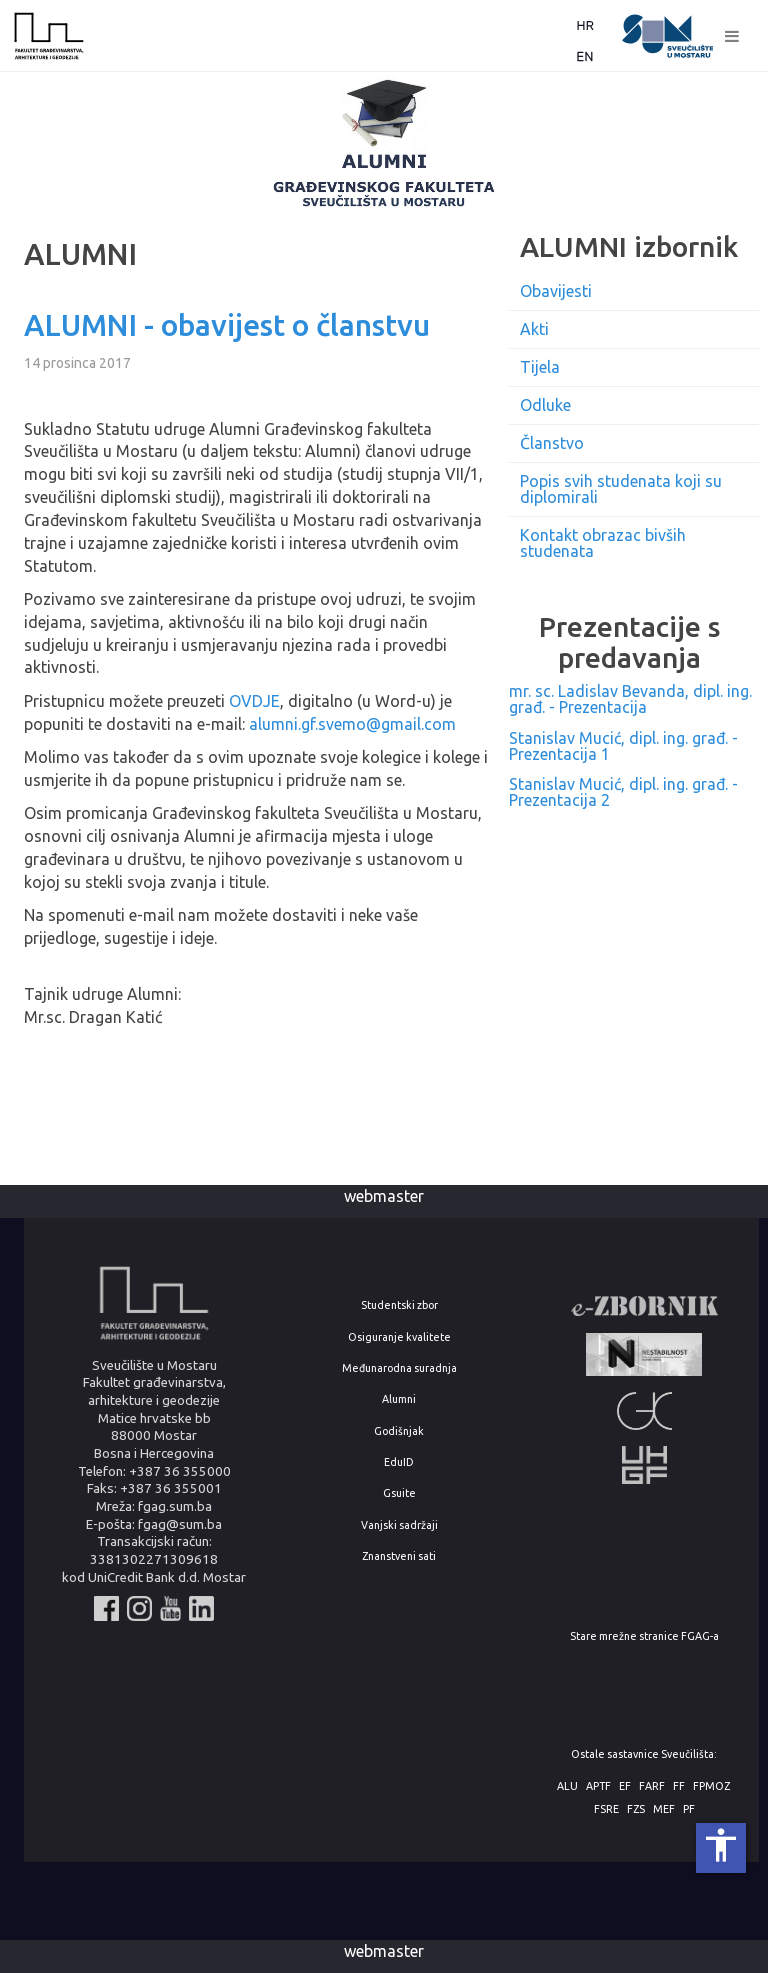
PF (689, 1809)
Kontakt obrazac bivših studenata (603, 543)
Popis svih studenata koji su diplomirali (621, 489)
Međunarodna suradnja (399, 1368)
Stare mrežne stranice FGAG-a (644, 1636)
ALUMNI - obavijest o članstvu (227, 325)
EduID (399, 1462)
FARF (652, 1786)
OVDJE (254, 701)
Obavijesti (556, 291)
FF (679, 1786)
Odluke (545, 405)
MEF (664, 1809)
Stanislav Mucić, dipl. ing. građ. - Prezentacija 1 (623, 746)
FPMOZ (711, 1786)
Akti (534, 329)
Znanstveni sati (399, 1556)
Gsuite (399, 1493)
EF (625, 1786)
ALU (567, 1786)
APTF (598, 1786)
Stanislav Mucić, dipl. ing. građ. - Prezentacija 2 (623, 792)
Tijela (540, 367)
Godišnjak (399, 1431)
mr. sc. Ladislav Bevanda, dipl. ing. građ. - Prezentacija (630, 699)
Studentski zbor (399, 1305)
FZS (636, 1809)
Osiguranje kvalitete (399, 1337)
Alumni (399, 1399)
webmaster (384, 1196)
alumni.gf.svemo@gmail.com (352, 724)
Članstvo (552, 443)
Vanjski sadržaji (399, 1525)
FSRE (606, 1809)
